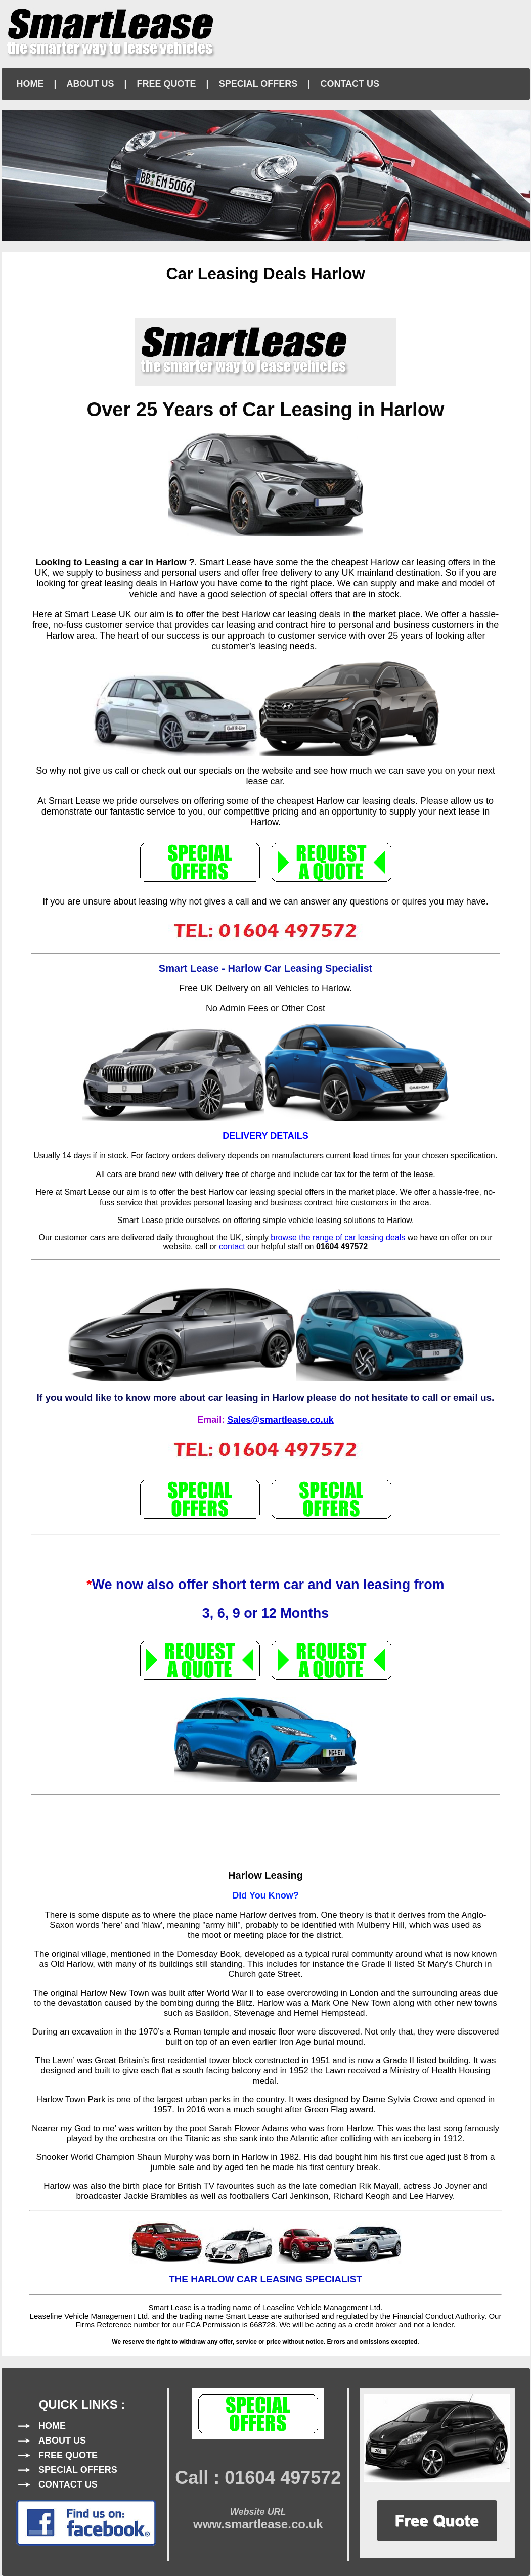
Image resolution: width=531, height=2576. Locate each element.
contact (232, 1246)
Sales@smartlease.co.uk (280, 1420)
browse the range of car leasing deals (338, 1237)
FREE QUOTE (166, 84)
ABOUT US (90, 84)
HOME (30, 84)
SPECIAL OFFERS (258, 84)
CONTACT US (349, 84)
